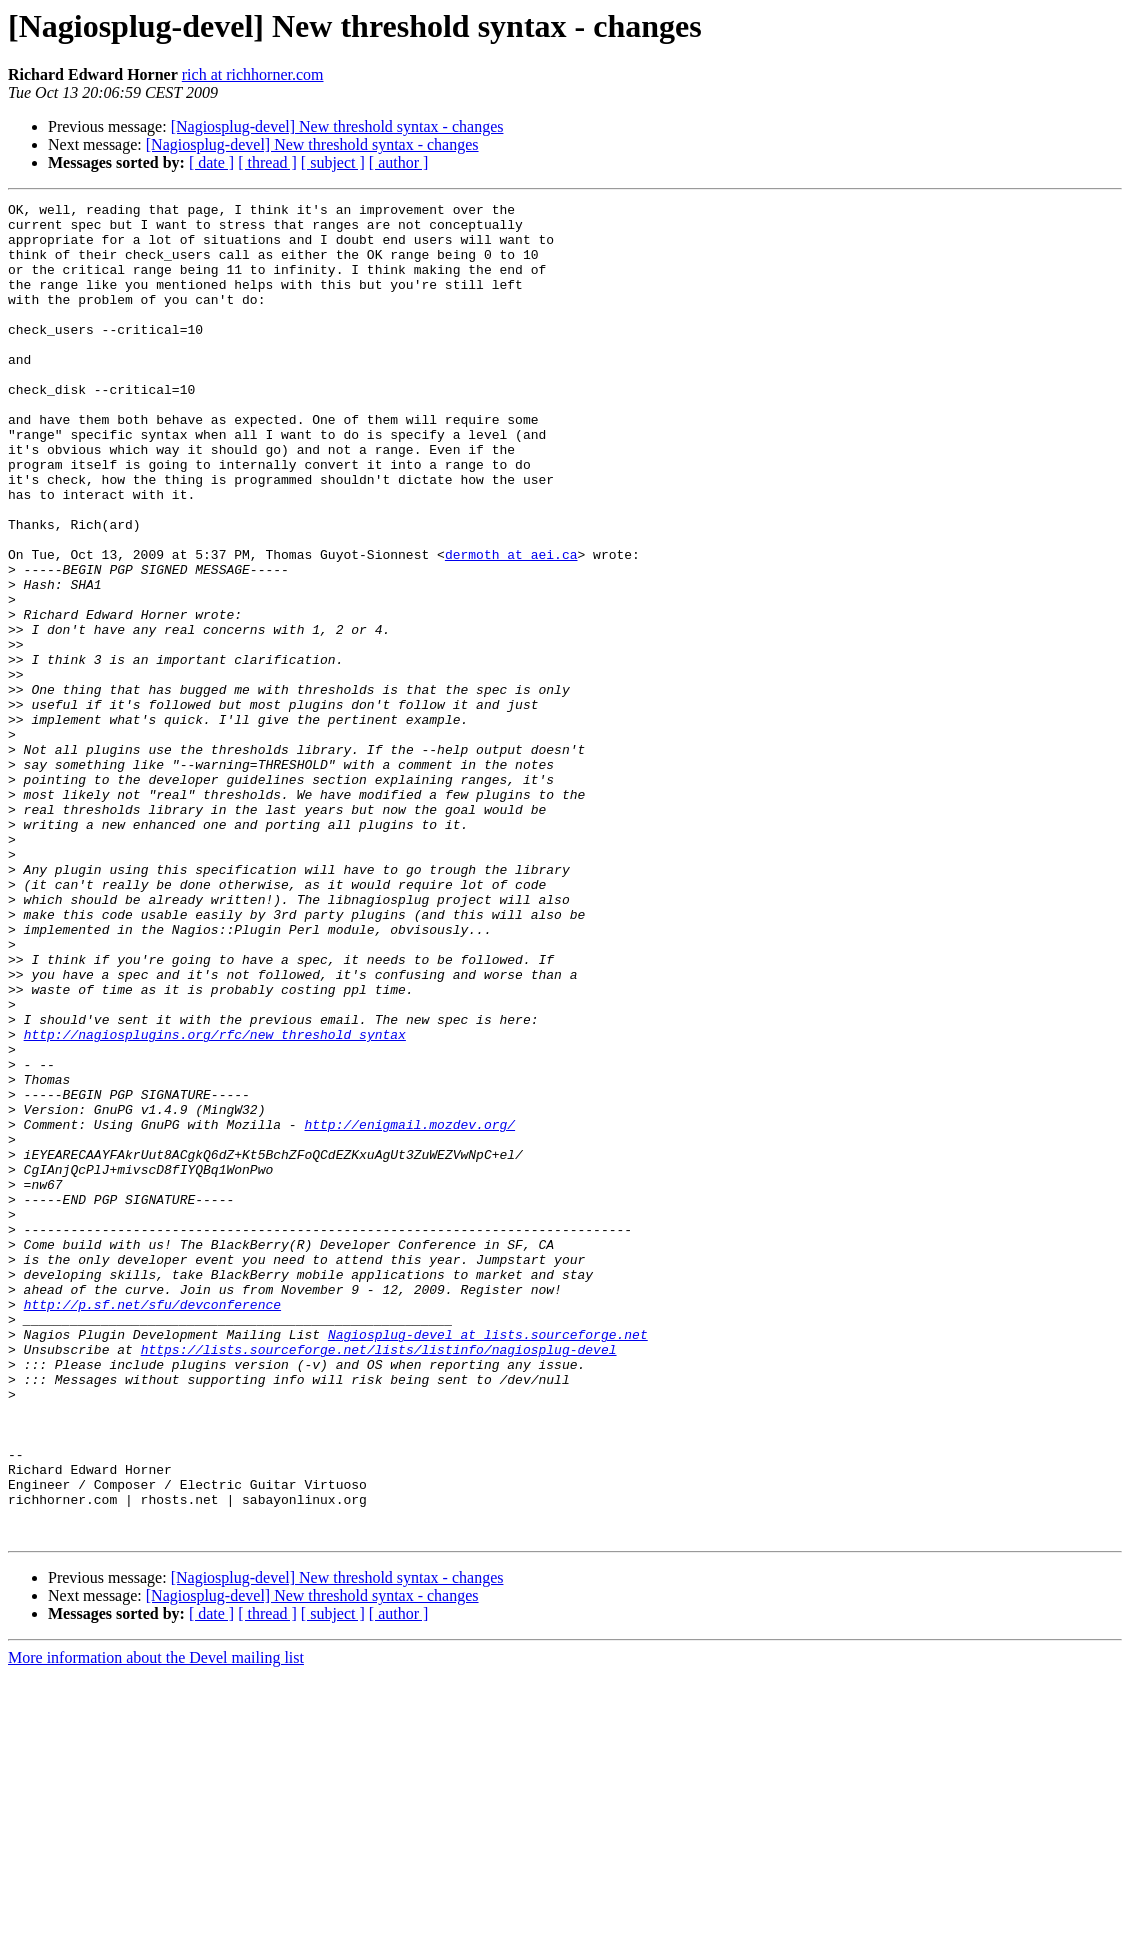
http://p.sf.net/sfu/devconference (152, 1526)
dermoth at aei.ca (511, 626)
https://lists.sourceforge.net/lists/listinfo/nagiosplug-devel (379, 1580)
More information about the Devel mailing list (156, 1924)
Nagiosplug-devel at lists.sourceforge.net (488, 1562)
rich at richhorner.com (253, 74)
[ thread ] (267, 162)
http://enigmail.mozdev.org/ (409, 1310)
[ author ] (399, 162)
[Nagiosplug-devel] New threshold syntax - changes (337, 126)
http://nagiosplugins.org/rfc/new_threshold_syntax (215, 1202)
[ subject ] (333, 162)
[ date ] (211, 162)
